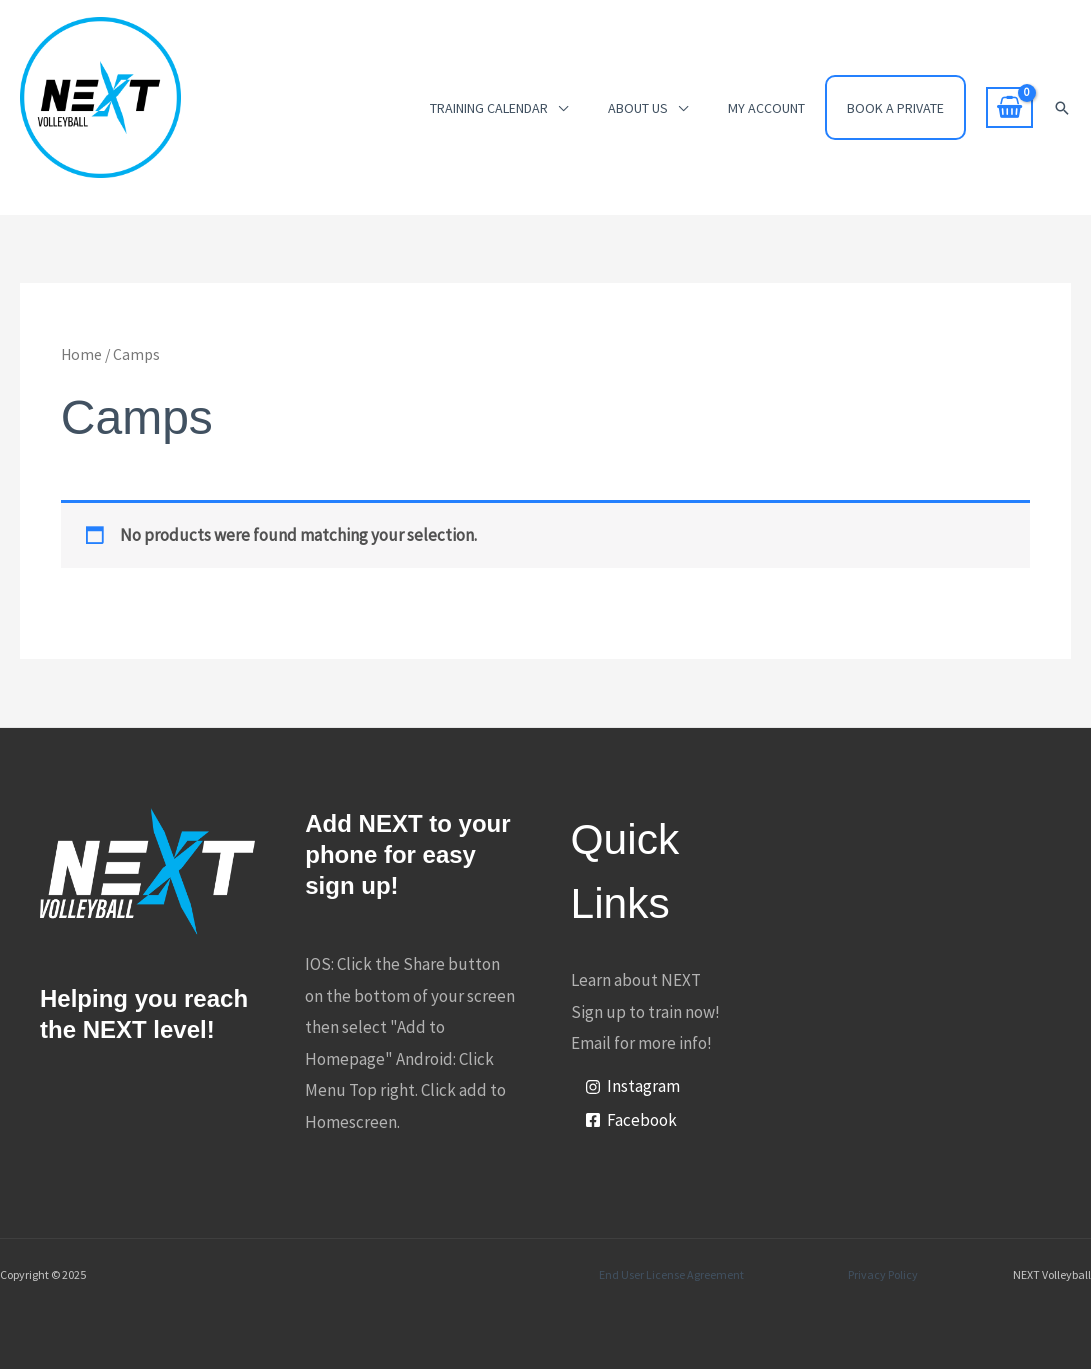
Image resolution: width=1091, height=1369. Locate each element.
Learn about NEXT (636, 980)
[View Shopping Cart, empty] (1009, 108)
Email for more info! (641, 1043)
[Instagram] (632, 1086)
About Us (638, 108)
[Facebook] (631, 1120)
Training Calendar (489, 108)
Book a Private (895, 108)
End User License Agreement (671, 1274)
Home (81, 354)
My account (766, 108)
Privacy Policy (883, 1274)
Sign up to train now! (645, 1012)
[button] (1062, 108)
